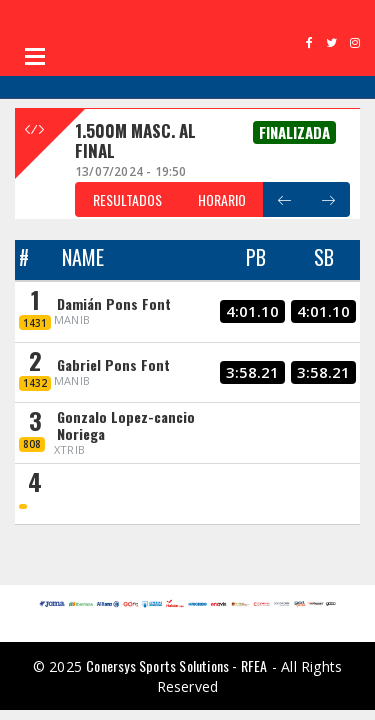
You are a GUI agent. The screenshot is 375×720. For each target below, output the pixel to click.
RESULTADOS (127, 199)
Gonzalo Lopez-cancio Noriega (126, 425)
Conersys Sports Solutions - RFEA (176, 665)
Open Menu (35, 56)
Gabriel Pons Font (113, 364)
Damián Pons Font (114, 303)
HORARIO (222, 199)
